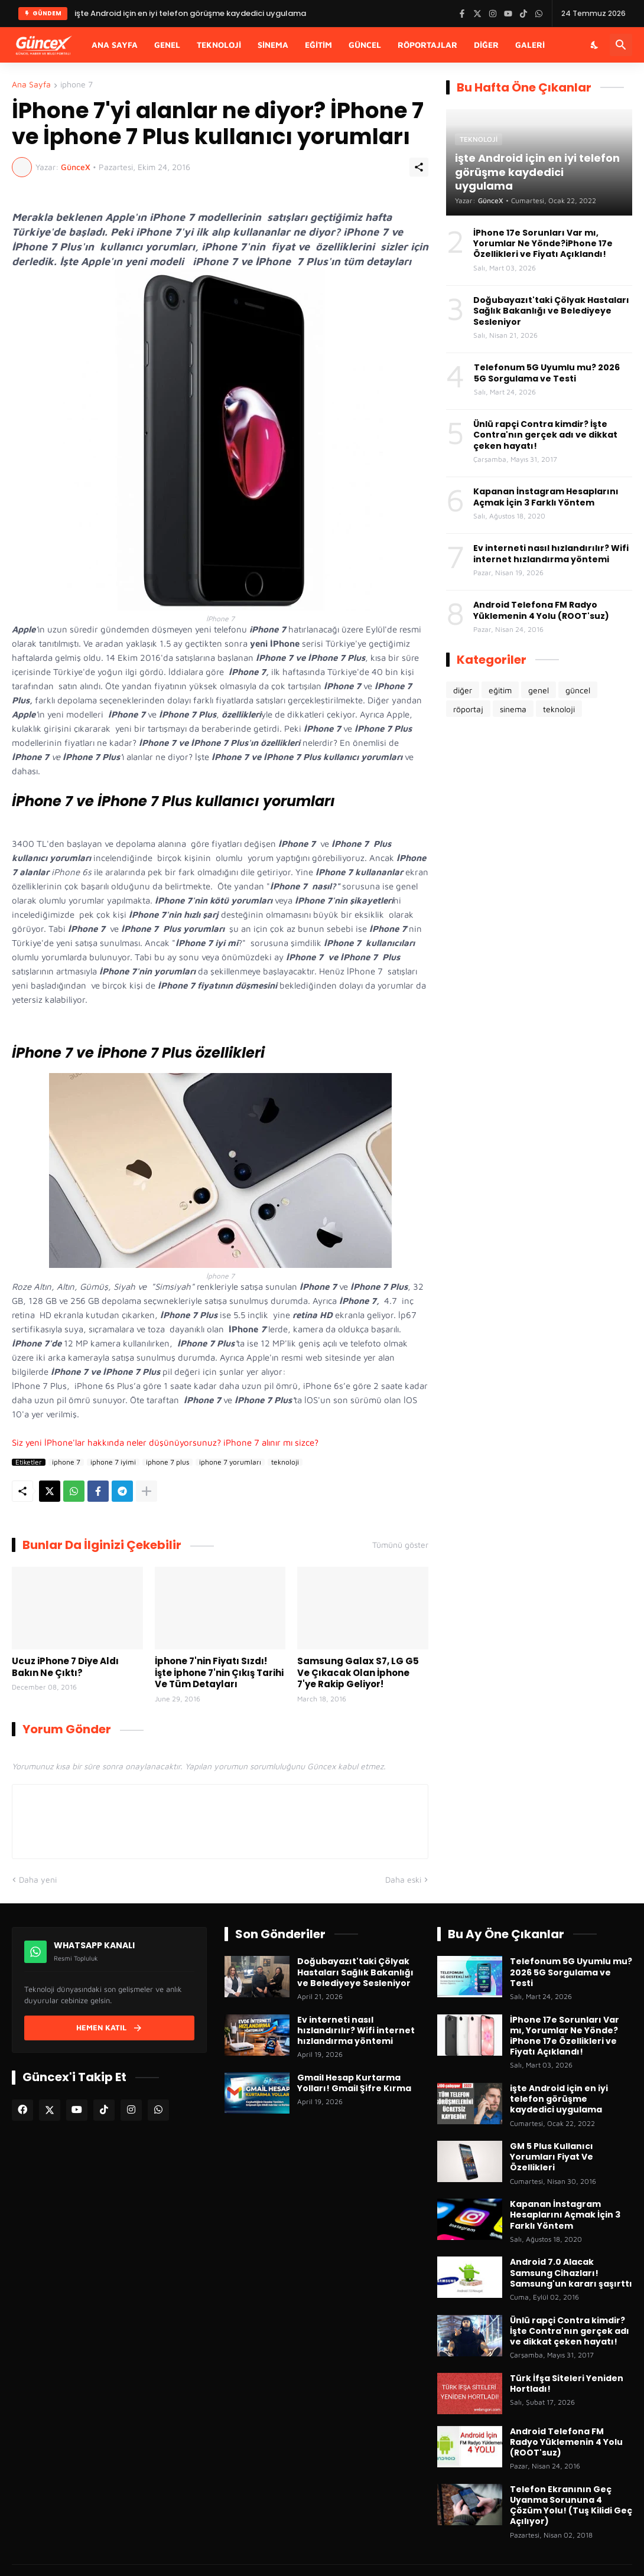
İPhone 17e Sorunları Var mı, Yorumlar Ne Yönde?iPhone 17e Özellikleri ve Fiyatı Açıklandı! (543, 243)
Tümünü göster (400, 1545)
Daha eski (403, 1879)
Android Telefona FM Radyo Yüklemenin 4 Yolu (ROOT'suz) (541, 610)
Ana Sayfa (115, 45)
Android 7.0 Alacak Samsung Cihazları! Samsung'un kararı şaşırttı (571, 2273)
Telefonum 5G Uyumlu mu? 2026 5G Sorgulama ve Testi (547, 372)
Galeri (530, 45)
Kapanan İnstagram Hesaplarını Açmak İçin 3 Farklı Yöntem (546, 496)
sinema (513, 709)
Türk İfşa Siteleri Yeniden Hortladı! (566, 2383)
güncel (577, 690)
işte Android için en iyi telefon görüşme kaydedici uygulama (559, 2099)
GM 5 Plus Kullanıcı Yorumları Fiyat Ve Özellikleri (551, 2157)
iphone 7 (76, 84)
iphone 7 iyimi (113, 1462)
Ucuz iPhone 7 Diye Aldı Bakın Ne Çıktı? (65, 1666)
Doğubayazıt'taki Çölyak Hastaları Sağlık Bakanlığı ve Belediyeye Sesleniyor (551, 311)
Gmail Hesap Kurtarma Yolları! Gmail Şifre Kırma (354, 2083)
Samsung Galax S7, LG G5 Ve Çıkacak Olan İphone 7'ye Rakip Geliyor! (358, 1672)
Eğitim (318, 45)
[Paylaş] (418, 167)
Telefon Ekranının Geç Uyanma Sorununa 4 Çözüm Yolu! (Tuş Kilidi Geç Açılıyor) (571, 2505)
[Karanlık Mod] (595, 45)
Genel (167, 45)
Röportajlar (427, 45)
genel (538, 690)
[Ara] (621, 45)
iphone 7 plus (167, 1462)
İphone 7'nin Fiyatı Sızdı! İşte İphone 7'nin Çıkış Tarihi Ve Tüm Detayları (219, 1672)
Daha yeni (38, 1879)
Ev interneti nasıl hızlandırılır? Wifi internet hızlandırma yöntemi (551, 553)
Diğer (486, 45)
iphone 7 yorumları (230, 1462)
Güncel (365, 45)
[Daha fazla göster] (146, 1491)
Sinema (273, 45)
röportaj (468, 709)
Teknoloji (219, 45)
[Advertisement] (539, 820)
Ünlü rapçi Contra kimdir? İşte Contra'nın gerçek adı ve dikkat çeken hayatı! (545, 435)
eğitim (500, 690)
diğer (462, 690)
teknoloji (285, 1462)
